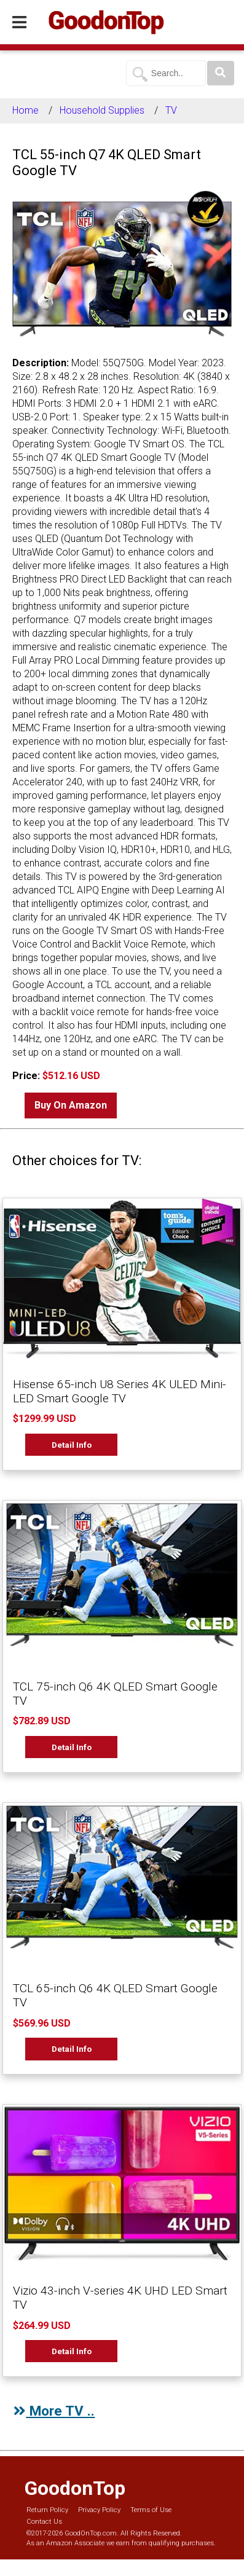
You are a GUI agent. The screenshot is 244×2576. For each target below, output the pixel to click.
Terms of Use (150, 2510)
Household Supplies (102, 110)
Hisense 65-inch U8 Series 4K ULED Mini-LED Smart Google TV (119, 1391)
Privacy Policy (99, 2510)
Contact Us (44, 2522)
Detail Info (72, 1445)
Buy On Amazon (70, 1105)
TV (171, 110)
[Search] (220, 73)
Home (25, 110)
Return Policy (47, 2510)
